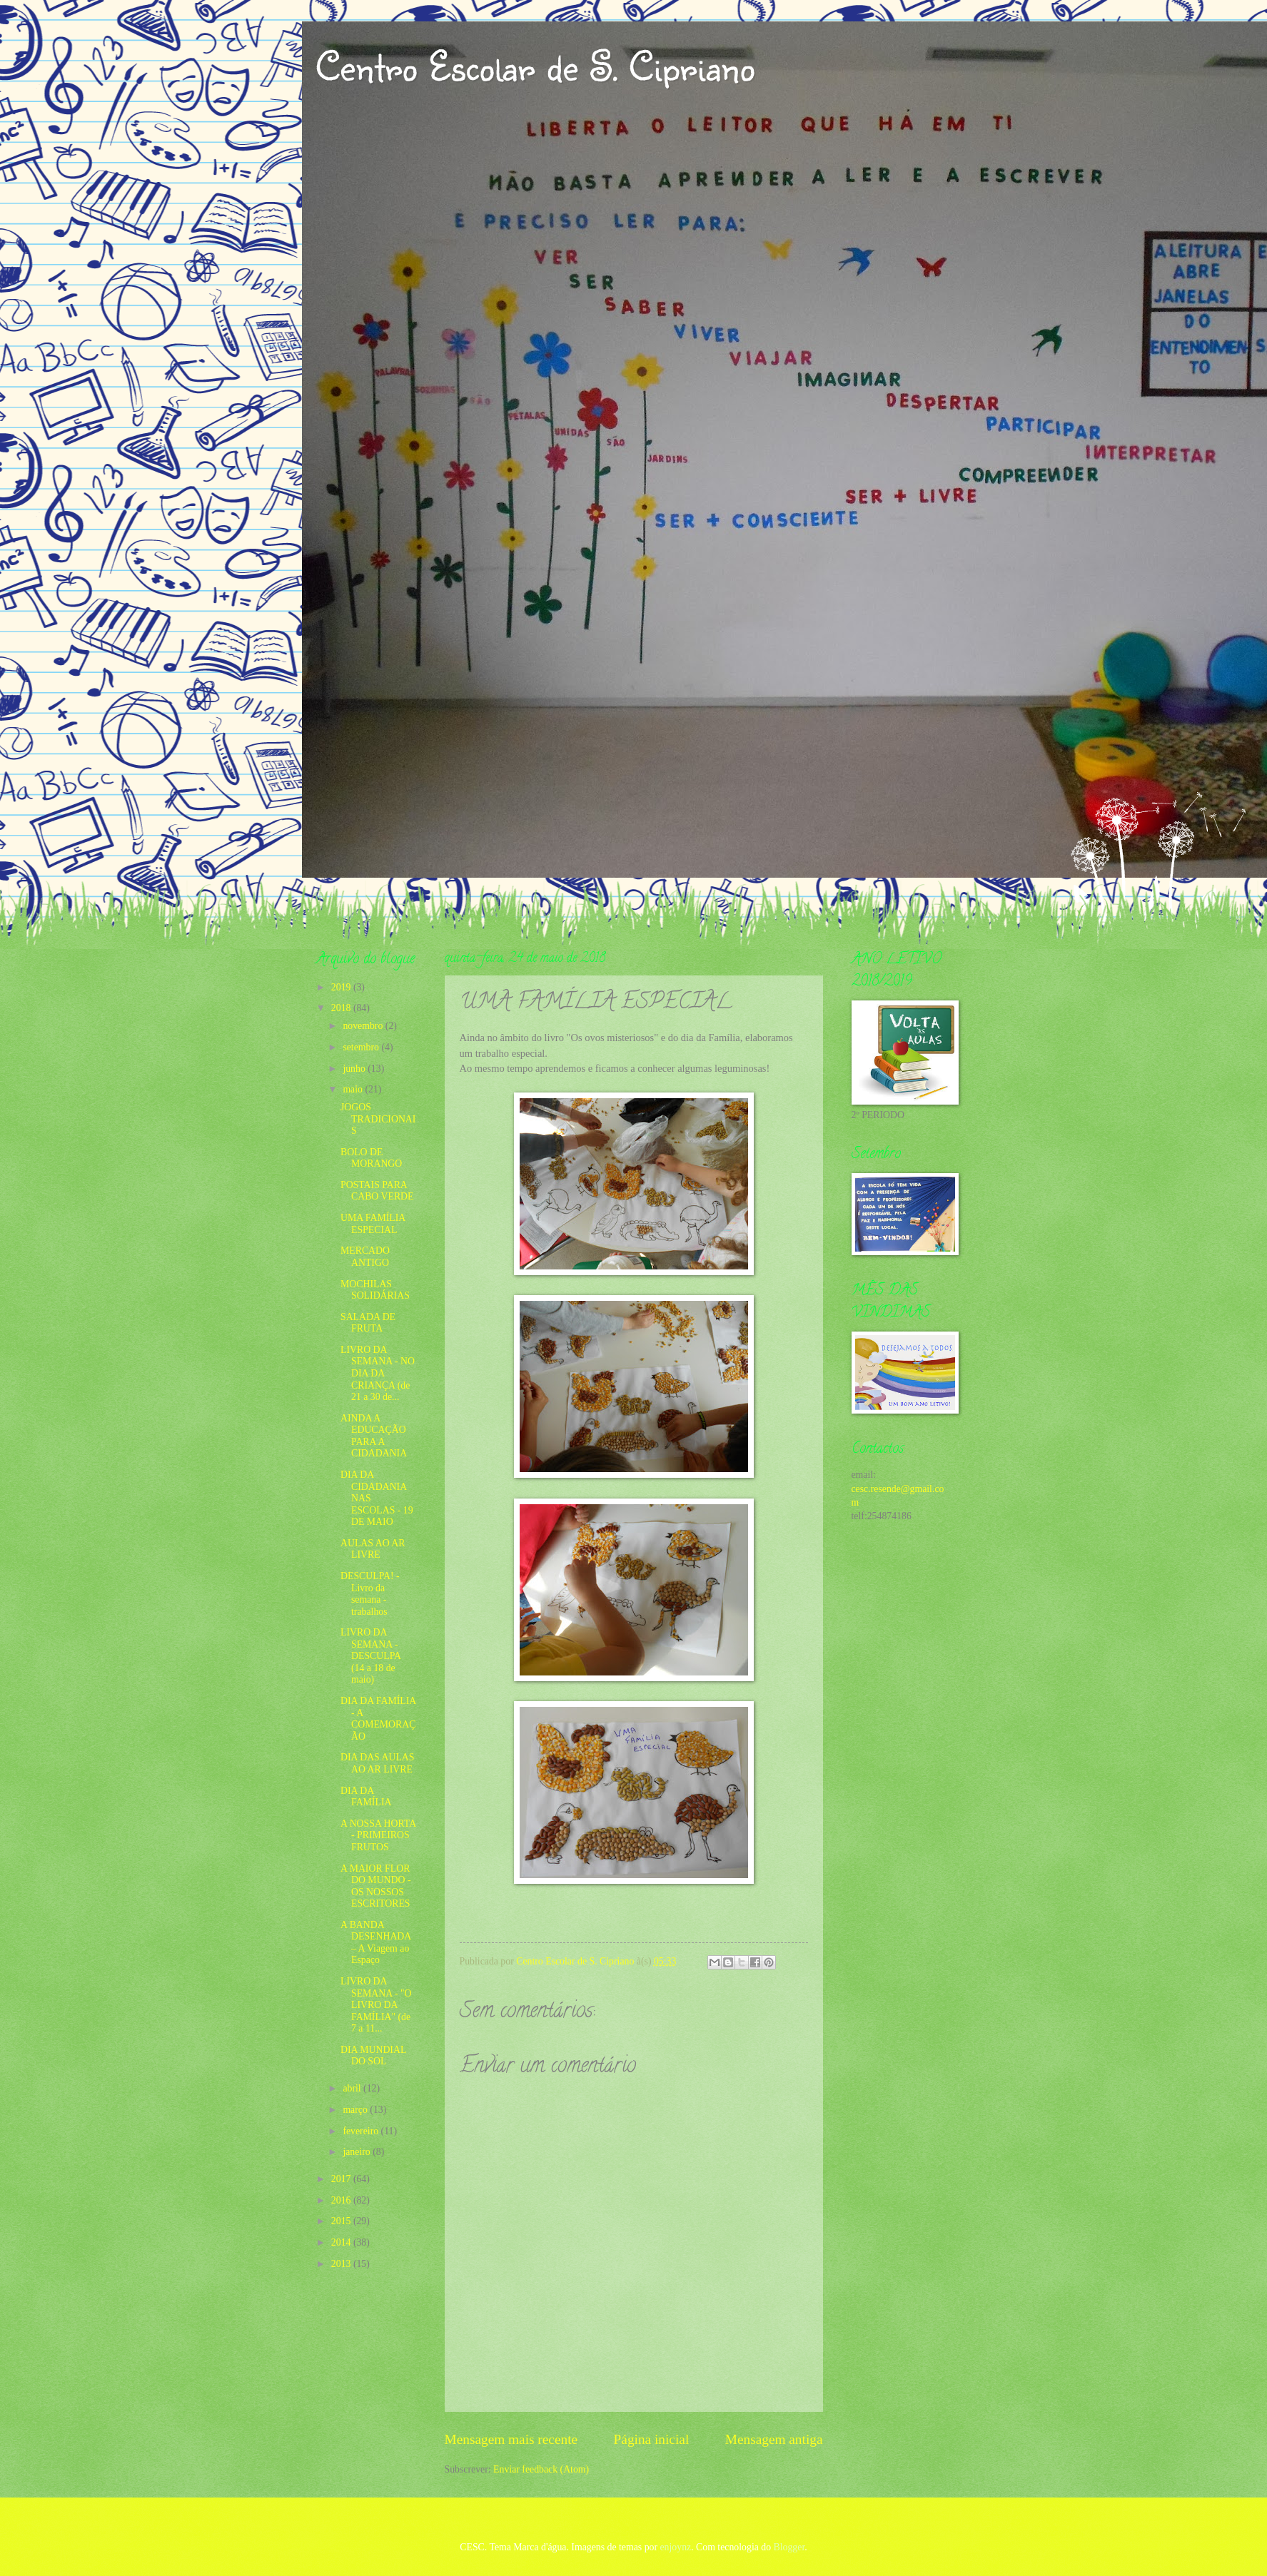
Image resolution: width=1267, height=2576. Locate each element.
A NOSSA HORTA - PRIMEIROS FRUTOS (377, 1835)
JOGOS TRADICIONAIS (377, 1119)
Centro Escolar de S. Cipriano (535, 65)
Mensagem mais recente (511, 2439)
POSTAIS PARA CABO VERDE (377, 1191)
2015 (342, 2221)
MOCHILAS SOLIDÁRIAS (375, 1290)
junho (355, 1068)
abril (353, 2088)
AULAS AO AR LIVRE (372, 1549)
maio (354, 1089)
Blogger (789, 2547)
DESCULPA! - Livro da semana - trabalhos (370, 1594)
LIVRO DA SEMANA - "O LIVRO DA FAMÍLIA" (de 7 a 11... (376, 2005)
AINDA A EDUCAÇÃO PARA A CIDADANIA (373, 1436)
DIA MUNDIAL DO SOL (373, 2055)
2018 (342, 1008)
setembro (362, 1047)
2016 (342, 2200)
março (356, 2109)
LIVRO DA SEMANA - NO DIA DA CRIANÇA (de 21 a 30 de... (377, 1373)
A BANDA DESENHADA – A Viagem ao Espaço (375, 1943)
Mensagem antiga (774, 2439)
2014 (342, 2242)
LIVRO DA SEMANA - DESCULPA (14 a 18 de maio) (370, 1656)
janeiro (358, 2151)
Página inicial (652, 2439)
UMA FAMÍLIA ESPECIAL (372, 1223)
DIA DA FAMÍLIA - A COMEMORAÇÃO (378, 1718)
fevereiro (361, 2131)
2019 (342, 987)
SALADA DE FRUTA (367, 1323)
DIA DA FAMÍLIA (365, 1796)
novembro (364, 1025)
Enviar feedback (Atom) (541, 2469)
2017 (342, 2179)
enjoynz (676, 2547)
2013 (342, 2263)
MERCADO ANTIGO (365, 1256)
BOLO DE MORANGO (371, 1158)
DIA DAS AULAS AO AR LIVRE (377, 1763)
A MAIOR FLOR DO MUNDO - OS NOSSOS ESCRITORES (375, 1886)
